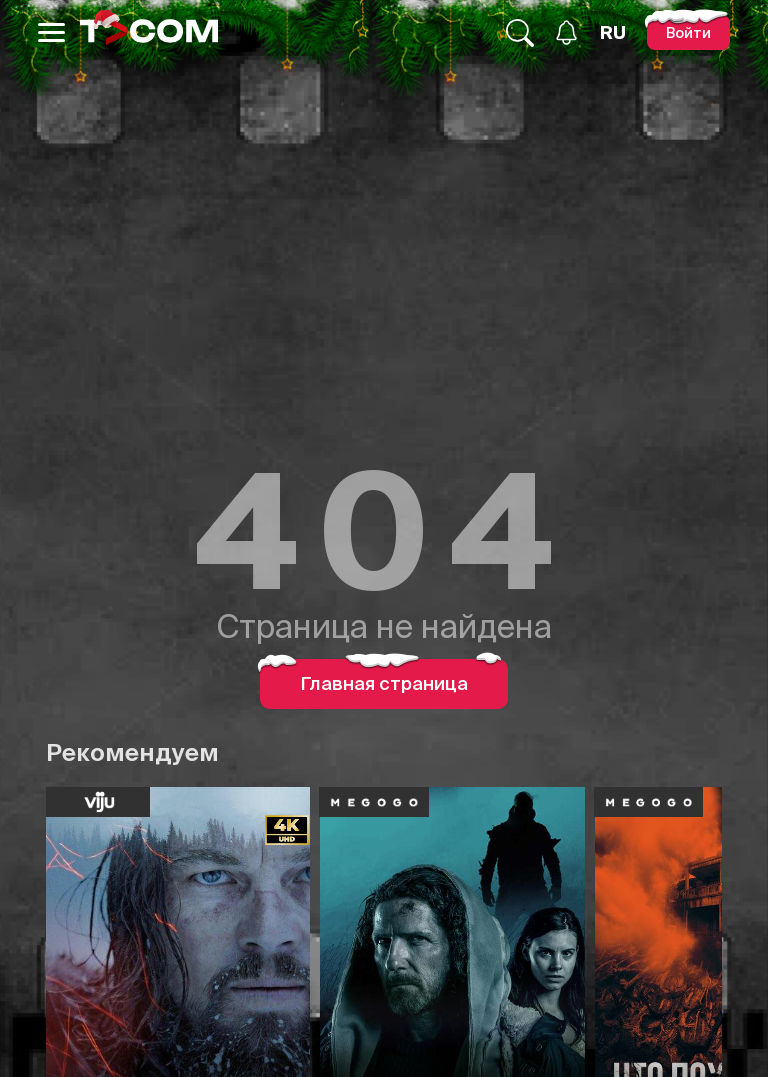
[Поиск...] (520, 33)
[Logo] (149, 32)
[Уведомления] (566, 32)
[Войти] (688, 32)
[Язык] (613, 33)
